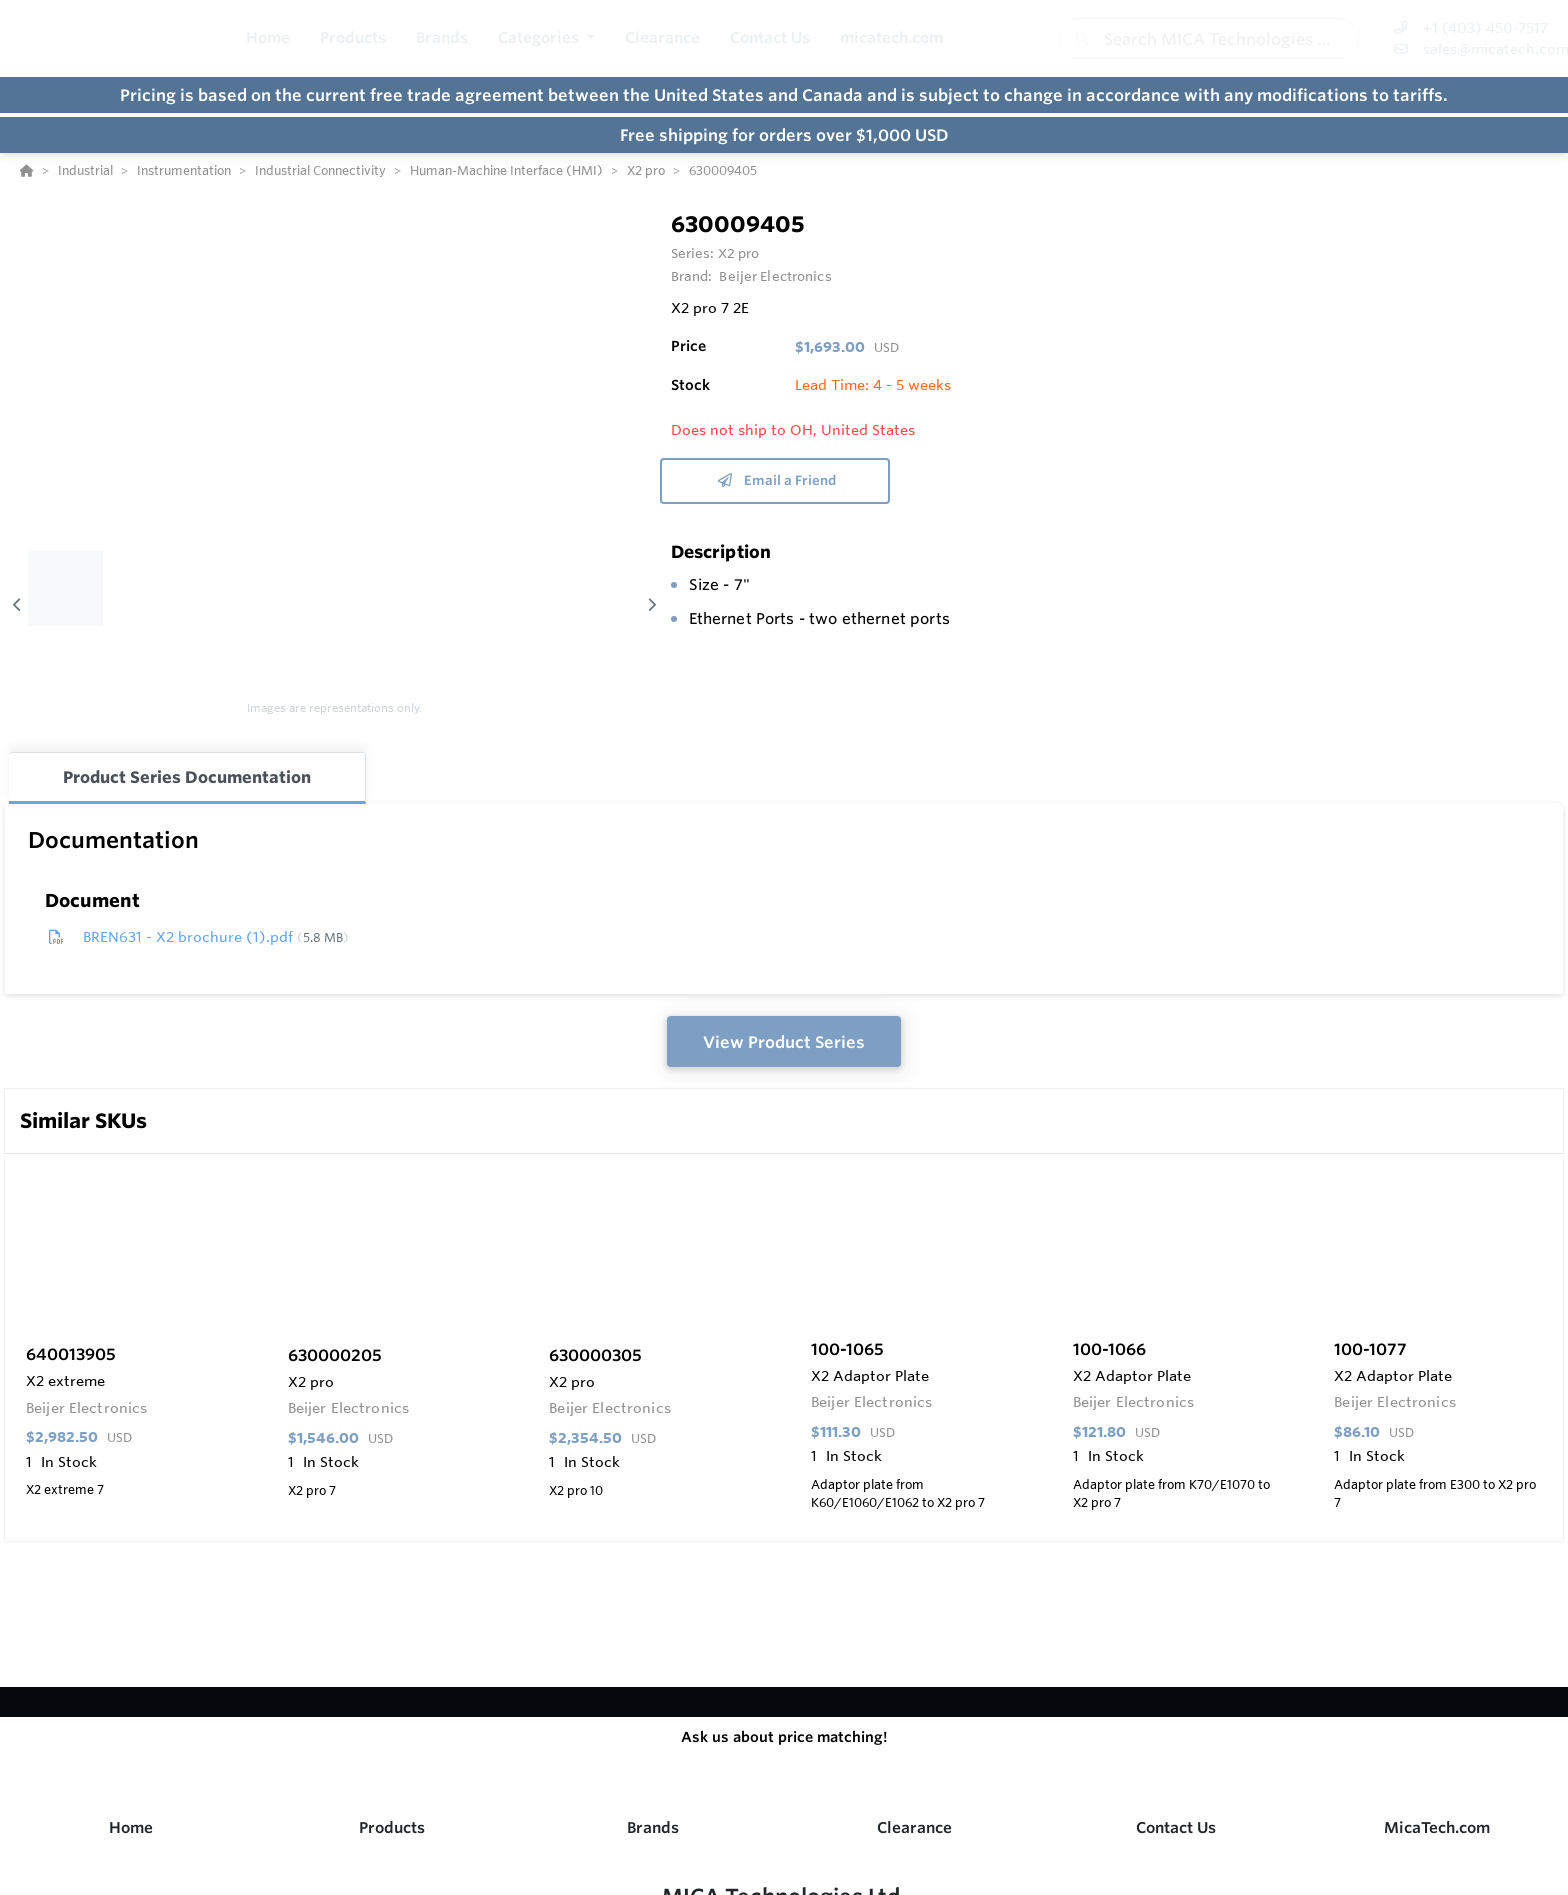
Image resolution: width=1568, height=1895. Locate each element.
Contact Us (1176, 1827)
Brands (653, 1827)
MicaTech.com (1437, 1827)
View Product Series (784, 1042)
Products (392, 1827)
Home (131, 1827)
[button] (546, 38)
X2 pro (739, 253)
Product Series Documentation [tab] (187, 777)
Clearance (914, 1827)
